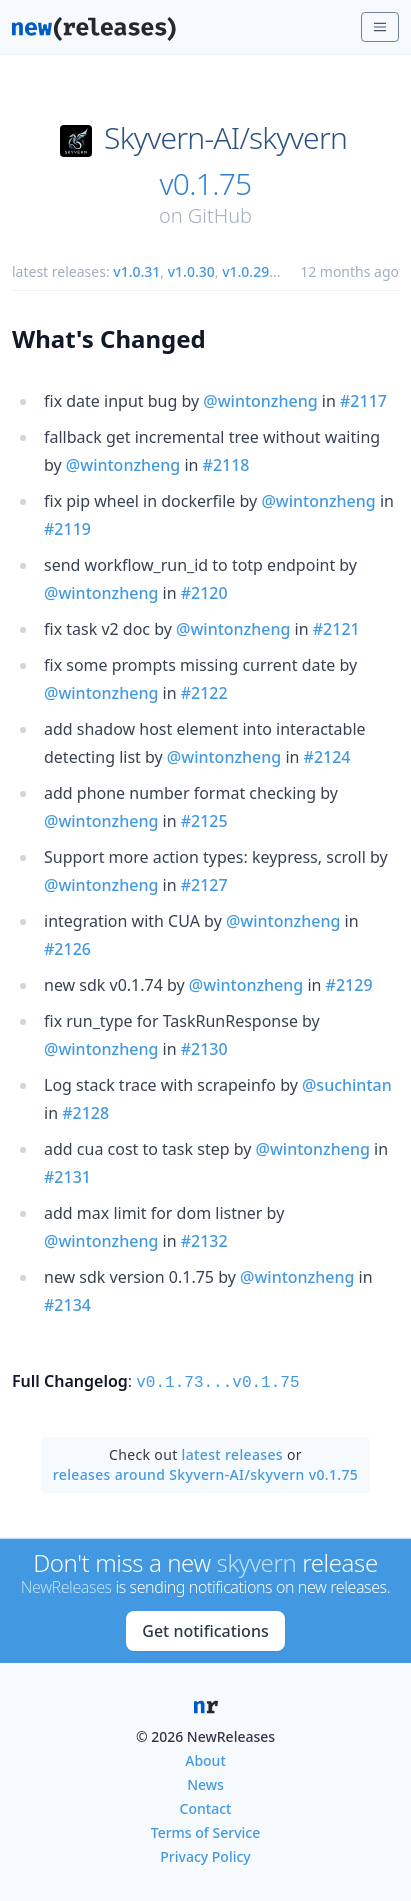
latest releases (232, 1452)
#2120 (204, 593)
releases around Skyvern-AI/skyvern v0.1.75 (205, 1472)
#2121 (336, 629)
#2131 (67, 1177)
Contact (206, 1806)
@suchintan (347, 1085)
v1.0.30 (191, 271)
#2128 (85, 1113)
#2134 (67, 1305)
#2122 (204, 693)
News (205, 1782)
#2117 (363, 401)
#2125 (204, 821)
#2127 (204, 885)
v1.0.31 (136, 271)
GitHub (220, 215)
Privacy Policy (205, 1854)
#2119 (67, 529)
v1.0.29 (245, 271)
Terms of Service (205, 1830)
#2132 (204, 1241)
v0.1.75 (206, 184)
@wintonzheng (260, 401)
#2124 (327, 757)
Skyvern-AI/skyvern (225, 138)
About (205, 1758)
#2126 (67, 949)
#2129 (349, 985)
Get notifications (205, 1629)
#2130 (204, 1049)
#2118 (226, 465)
